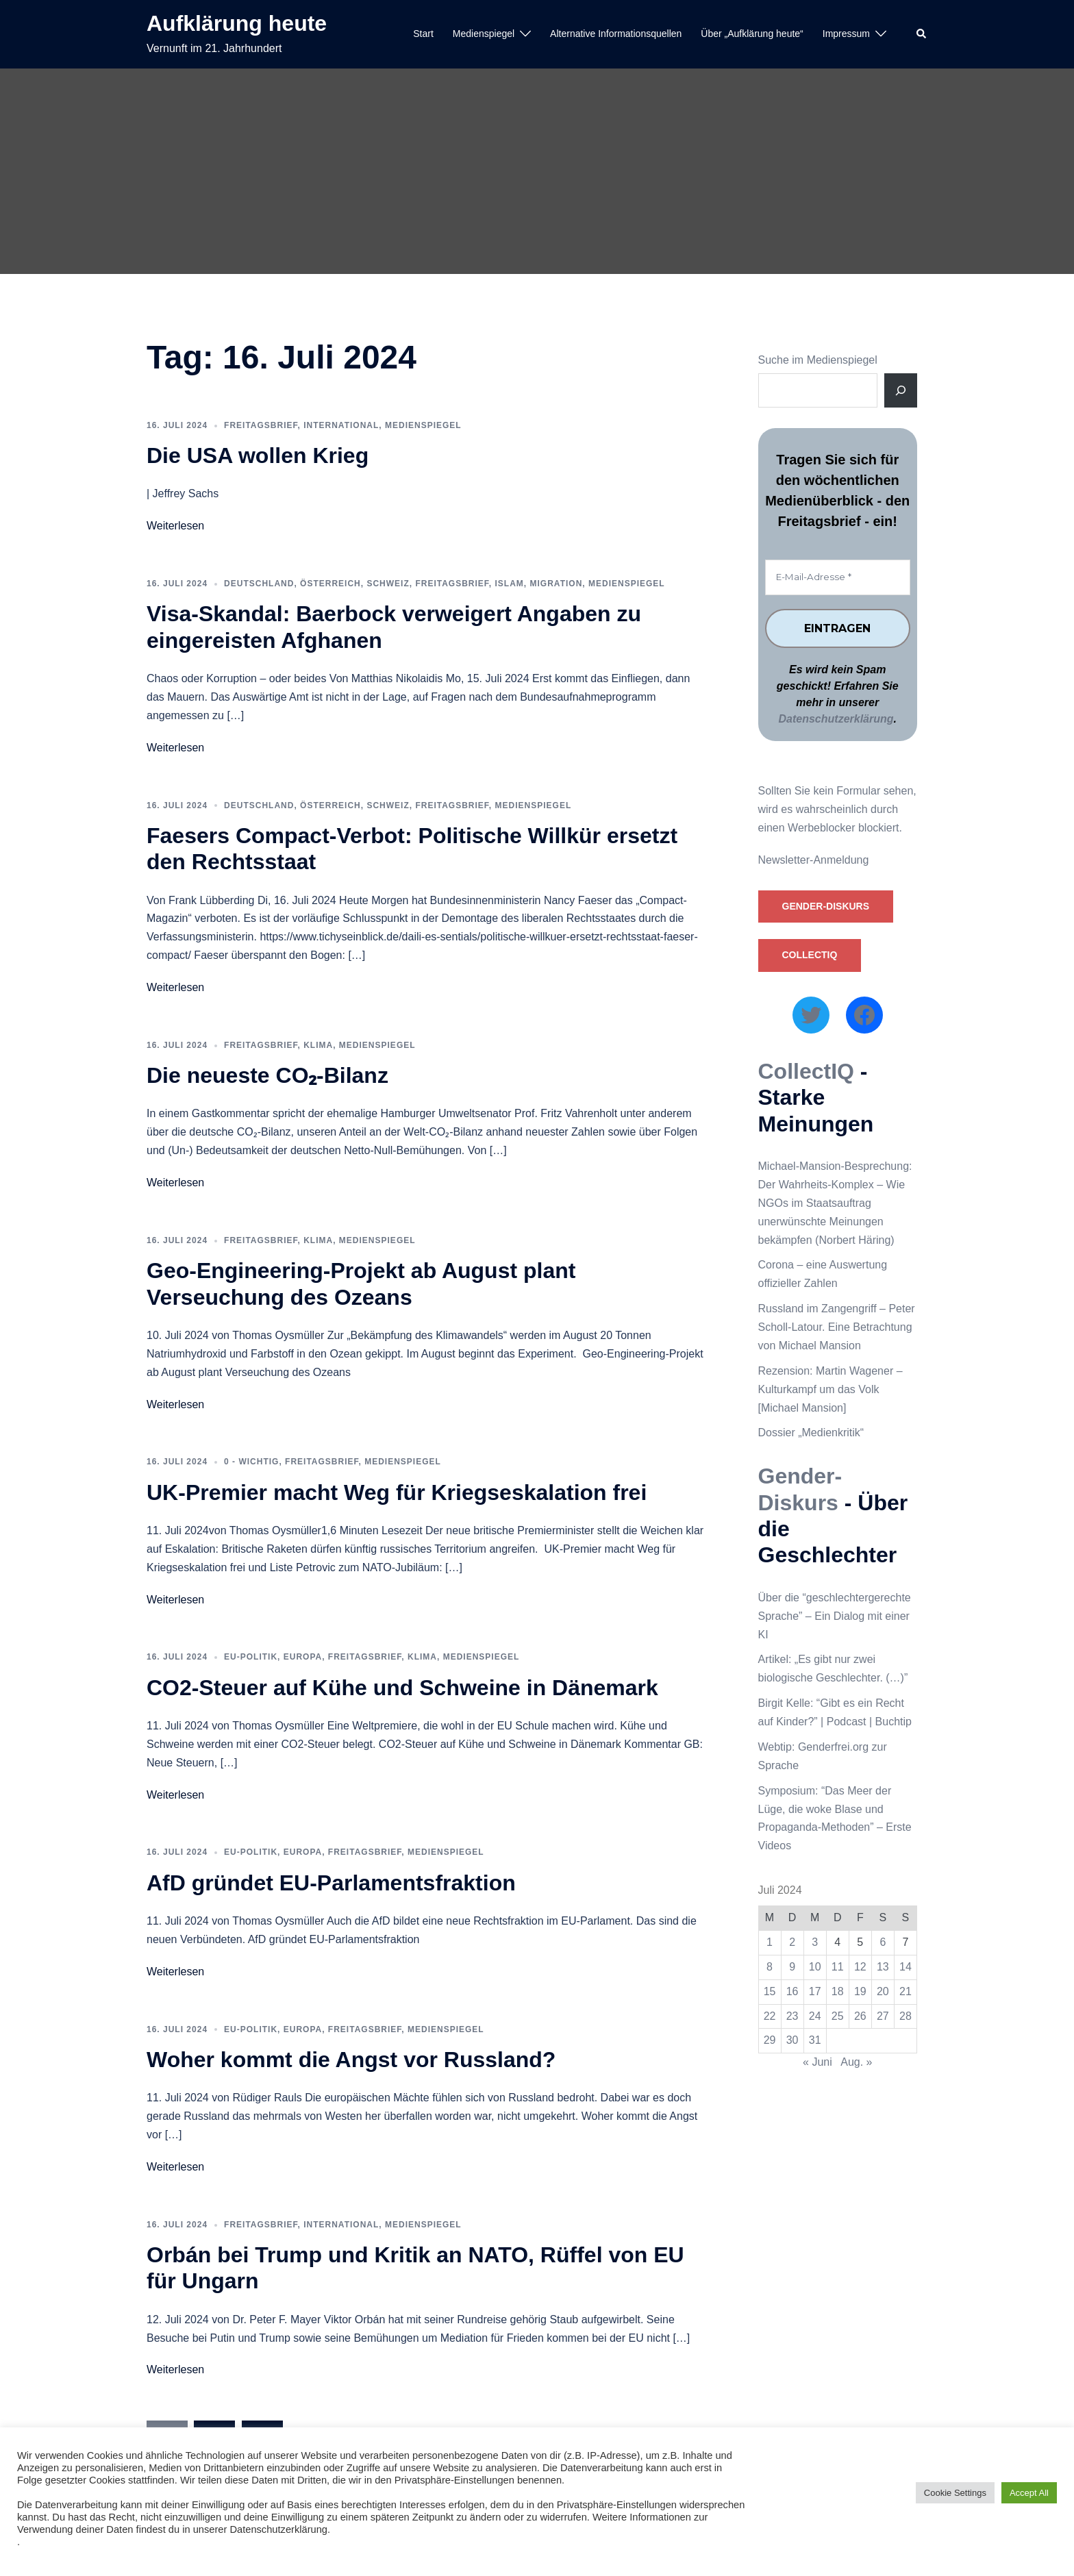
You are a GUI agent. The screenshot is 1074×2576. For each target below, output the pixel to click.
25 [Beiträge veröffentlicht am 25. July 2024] (838, 2016)
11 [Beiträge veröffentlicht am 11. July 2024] (838, 1967)
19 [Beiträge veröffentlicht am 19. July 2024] (860, 1991)
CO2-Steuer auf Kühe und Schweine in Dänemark (402, 1687)
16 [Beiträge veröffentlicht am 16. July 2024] (792, 1991)
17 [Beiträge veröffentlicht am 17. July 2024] (815, 1991)
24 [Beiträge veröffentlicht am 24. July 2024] (815, 2016)
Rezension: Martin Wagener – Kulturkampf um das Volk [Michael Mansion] (830, 1389)
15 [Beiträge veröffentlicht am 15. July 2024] (770, 1991)
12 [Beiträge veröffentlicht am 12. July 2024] (860, 1967)
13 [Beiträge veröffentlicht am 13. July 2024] (883, 1967)
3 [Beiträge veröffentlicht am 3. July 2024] (815, 1942)
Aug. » (856, 2062)
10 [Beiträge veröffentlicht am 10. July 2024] (815, 1967)
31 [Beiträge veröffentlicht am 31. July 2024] (815, 2041)
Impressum (846, 33)
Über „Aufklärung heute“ (752, 33)
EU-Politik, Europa (273, 1657)
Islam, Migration (539, 583)
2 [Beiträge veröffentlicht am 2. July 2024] (792, 1942)
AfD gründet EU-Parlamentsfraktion (331, 1883)
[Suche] (900, 390)
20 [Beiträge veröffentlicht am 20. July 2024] (883, 1991)
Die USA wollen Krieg (258, 455)
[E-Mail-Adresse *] (838, 577)
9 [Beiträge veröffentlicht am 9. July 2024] (792, 1967)
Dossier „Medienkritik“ (811, 1433)
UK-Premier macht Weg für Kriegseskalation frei (397, 1492)
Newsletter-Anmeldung (813, 860)
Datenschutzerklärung (836, 719)
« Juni (817, 2062)
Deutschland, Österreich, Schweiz (317, 583)
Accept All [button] (1029, 2493)
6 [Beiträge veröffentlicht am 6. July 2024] (882, 1942)
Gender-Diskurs (826, 906)
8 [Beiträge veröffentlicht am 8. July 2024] (769, 1967)
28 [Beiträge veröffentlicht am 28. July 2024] (905, 2016)
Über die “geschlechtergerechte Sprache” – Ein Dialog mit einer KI (834, 1616)
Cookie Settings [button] (955, 2493)
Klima (318, 1045)
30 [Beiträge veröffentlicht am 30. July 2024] (792, 2041)
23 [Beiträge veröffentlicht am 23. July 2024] (792, 2016)
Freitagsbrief (260, 425)
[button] (921, 34)
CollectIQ (810, 955)
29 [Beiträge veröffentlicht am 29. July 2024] (770, 2041)
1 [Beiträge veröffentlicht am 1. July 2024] (769, 1942)
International (341, 425)
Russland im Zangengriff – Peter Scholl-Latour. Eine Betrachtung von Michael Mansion (836, 1327)
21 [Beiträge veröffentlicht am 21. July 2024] (905, 1991)
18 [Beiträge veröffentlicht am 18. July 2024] (838, 1991)
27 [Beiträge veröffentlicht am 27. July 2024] (883, 2016)
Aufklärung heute (237, 23)
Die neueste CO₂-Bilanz (267, 1075)
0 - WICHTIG (251, 1461)
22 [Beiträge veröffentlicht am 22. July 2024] (770, 2016)
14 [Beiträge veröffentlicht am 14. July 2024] (905, 1967)
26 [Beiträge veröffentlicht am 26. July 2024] (860, 2016)
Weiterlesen (175, 526)
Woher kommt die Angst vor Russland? (351, 2059)
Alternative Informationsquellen (616, 33)
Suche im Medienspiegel (817, 360)
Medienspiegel (483, 33)
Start (423, 33)
